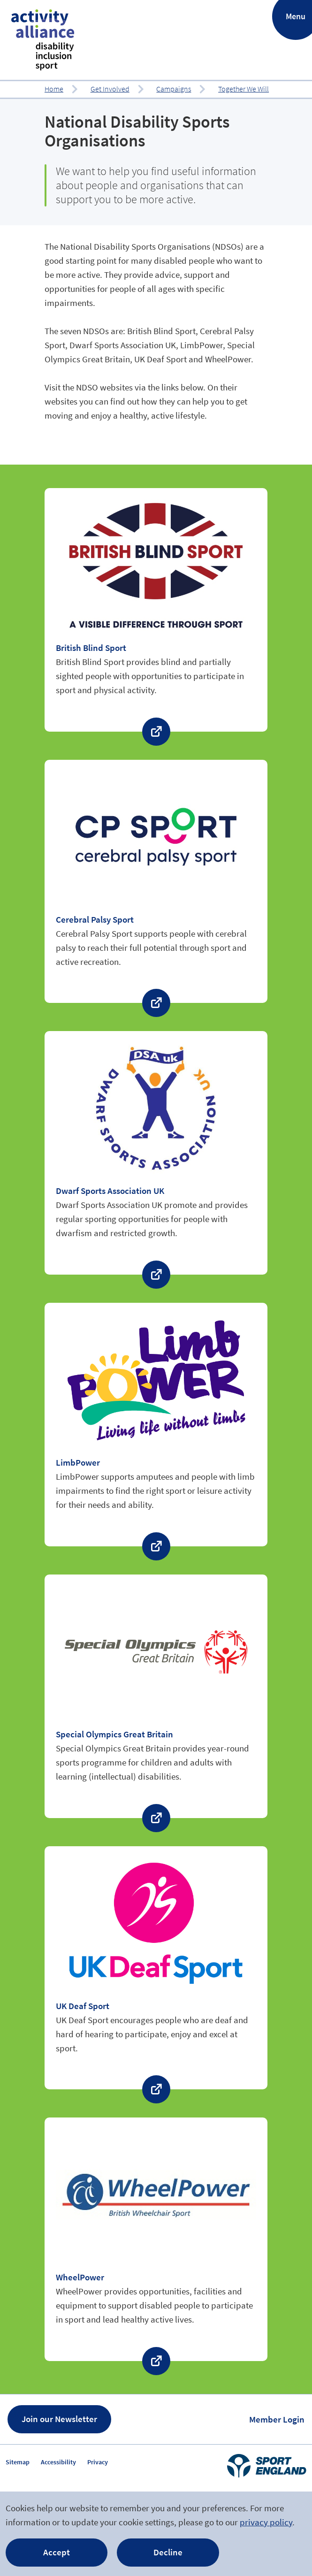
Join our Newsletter (59, 2418)
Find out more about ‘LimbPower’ (156, 1424)
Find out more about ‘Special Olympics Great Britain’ (156, 1696)
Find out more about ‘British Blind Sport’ (156, 610)
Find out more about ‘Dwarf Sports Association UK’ (156, 1153)
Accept (56, 2552)
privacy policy (266, 2522)
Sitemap (18, 2462)
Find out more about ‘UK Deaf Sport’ (156, 1968)
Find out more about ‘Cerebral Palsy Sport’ (156, 881)
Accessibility (58, 2462)
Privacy (97, 2462)
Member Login (276, 2419)
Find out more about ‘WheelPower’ (156, 2239)
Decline (168, 2552)
